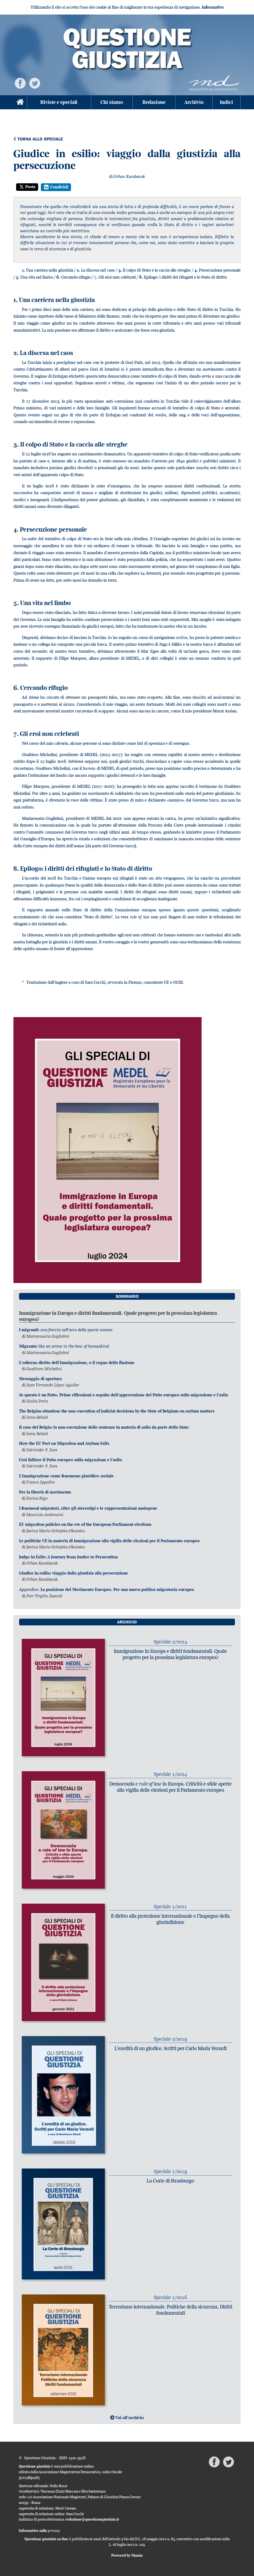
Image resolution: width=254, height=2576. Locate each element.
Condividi (56, 187)
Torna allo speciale (38, 139)
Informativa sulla (39, 2530)
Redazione (154, 102)
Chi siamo (112, 102)
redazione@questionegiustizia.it (92, 2519)
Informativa (213, 7)
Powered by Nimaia (127, 2555)
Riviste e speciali (58, 102)
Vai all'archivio (127, 2417)
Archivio (193, 102)
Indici (226, 102)
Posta (27, 186)
